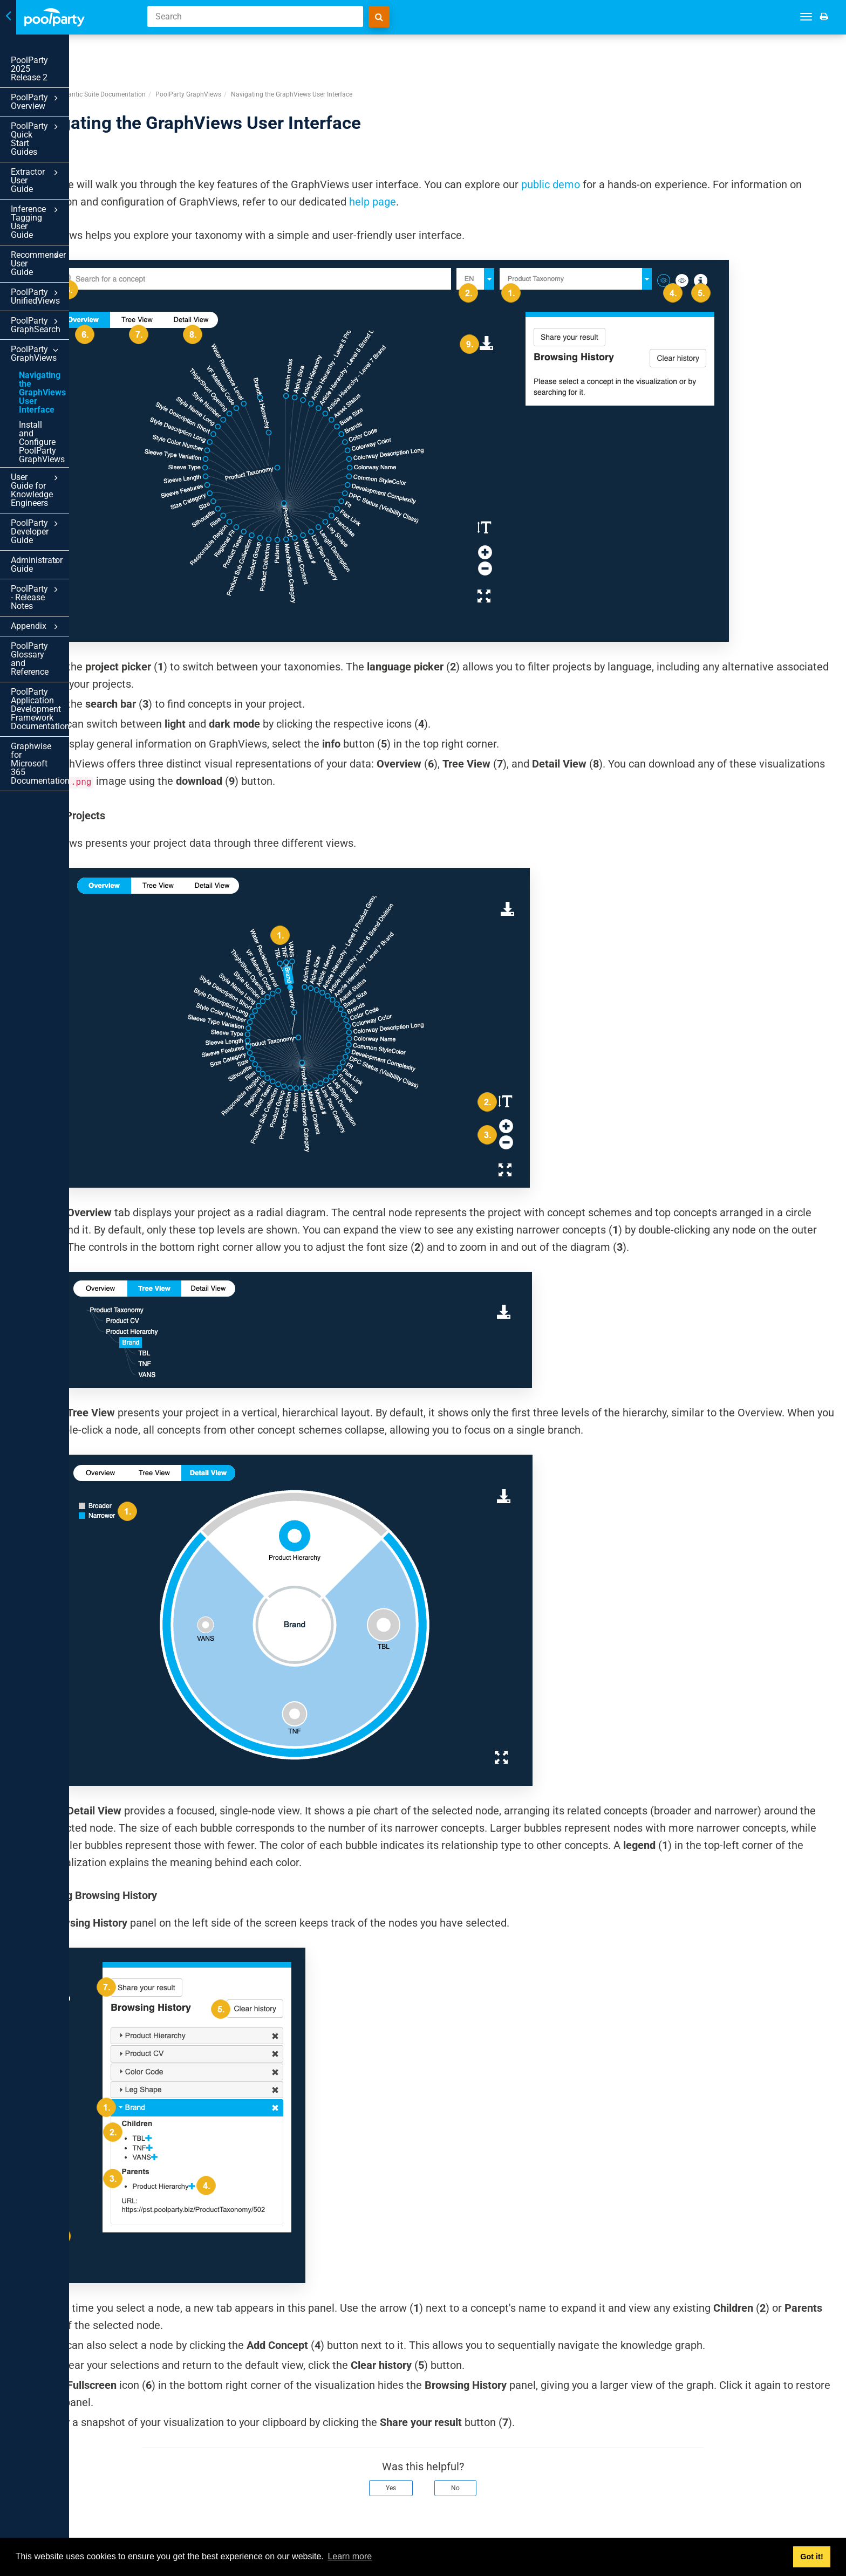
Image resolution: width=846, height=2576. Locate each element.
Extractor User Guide (72, 129)
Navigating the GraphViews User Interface (52, 263)
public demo (691, 143)
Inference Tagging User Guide (72, 152)
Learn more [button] (350, 2556)
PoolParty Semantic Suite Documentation (225, 53)
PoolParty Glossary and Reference (55, 425)
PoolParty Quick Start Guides (72, 104)
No (526, 2472)
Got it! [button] (811, 2556)
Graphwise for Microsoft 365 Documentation (65, 491)
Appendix (72, 402)
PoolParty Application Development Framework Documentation (58, 458)
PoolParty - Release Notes (72, 382)
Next (823, 2526)
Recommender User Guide (72, 178)
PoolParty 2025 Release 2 (59, 60)
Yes (461, 2472)
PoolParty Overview (72, 81)
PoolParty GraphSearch (72, 218)
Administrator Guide (72, 362)
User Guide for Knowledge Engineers (72, 317)
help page (663, 160)
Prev (179, 2526)
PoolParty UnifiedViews (72, 198)
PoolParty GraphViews (72, 238)
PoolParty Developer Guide (72, 342)
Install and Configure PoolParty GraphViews (61, 291)
